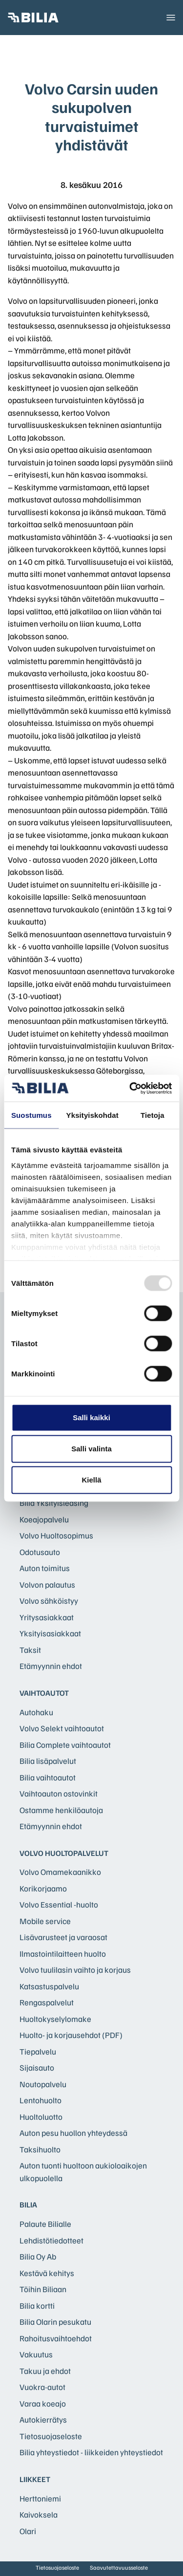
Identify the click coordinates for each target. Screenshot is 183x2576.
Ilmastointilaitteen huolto (63, 1953)
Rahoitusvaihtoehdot (56, 2338)
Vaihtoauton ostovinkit (59, 1793)
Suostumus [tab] (31, 1115)
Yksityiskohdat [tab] (92, 1115)
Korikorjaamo (43, 1888)
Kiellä (91, 1480)
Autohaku (36, 1712)
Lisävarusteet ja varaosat (63, 1937)
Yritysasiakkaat (47, 1617)
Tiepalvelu (38, 2051)
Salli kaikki (91, 1417)
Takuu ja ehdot (45, 2371)
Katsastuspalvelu (49, 1986)
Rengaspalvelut (47, 2002)
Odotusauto (40, 1552)
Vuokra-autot (42, 2387)
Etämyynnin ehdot (51, 1666)
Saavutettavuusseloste (119, 2567)
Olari (28, 2531)
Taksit (30, 1650)
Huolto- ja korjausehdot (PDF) (71, 2035)
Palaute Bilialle (45, 2224)
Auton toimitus (45, 1568)
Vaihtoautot (44, 1693)
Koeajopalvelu (44, 1519)
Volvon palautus (47, 1584)
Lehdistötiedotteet (51, 2240)
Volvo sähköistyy (49, 1600)
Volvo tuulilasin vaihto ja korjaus (75, 1969)
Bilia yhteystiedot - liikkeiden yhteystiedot (91, 2452)
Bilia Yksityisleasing (54, 1503)
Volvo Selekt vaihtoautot (62, 1728)
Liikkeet (35, 2479)
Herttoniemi (40, 2498)
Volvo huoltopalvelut (64, 1853)
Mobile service (45, 1921)
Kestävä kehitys (47, 2273)
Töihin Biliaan (43, 2289)
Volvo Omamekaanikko (60, 1872)
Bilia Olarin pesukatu (55, 2322)
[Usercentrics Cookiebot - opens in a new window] (130, 1088)
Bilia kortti (37, 2305)
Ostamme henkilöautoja (61, 1810)
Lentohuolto (40, 2100)
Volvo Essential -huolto (59, 1904)
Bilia (28, 2204)
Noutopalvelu (43, 2084)
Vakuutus (36, 2354)
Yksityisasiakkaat (50, 1633)
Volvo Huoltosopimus (56, 1535)
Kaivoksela (39, 2514)
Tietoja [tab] (152, 1115)
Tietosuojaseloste (51, 2436)
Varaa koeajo (43, 2403)
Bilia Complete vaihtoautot (65, 1745)
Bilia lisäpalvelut (48, 1761)
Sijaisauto (37, 2067)
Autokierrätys (43, 2419)
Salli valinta (91, 1449)
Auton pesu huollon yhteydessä (73, 2133)
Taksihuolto (40, 2149)
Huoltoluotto (41, 2117)
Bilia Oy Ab (38, 2256)
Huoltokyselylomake (55, 2019)
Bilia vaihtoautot (48, 1777)
